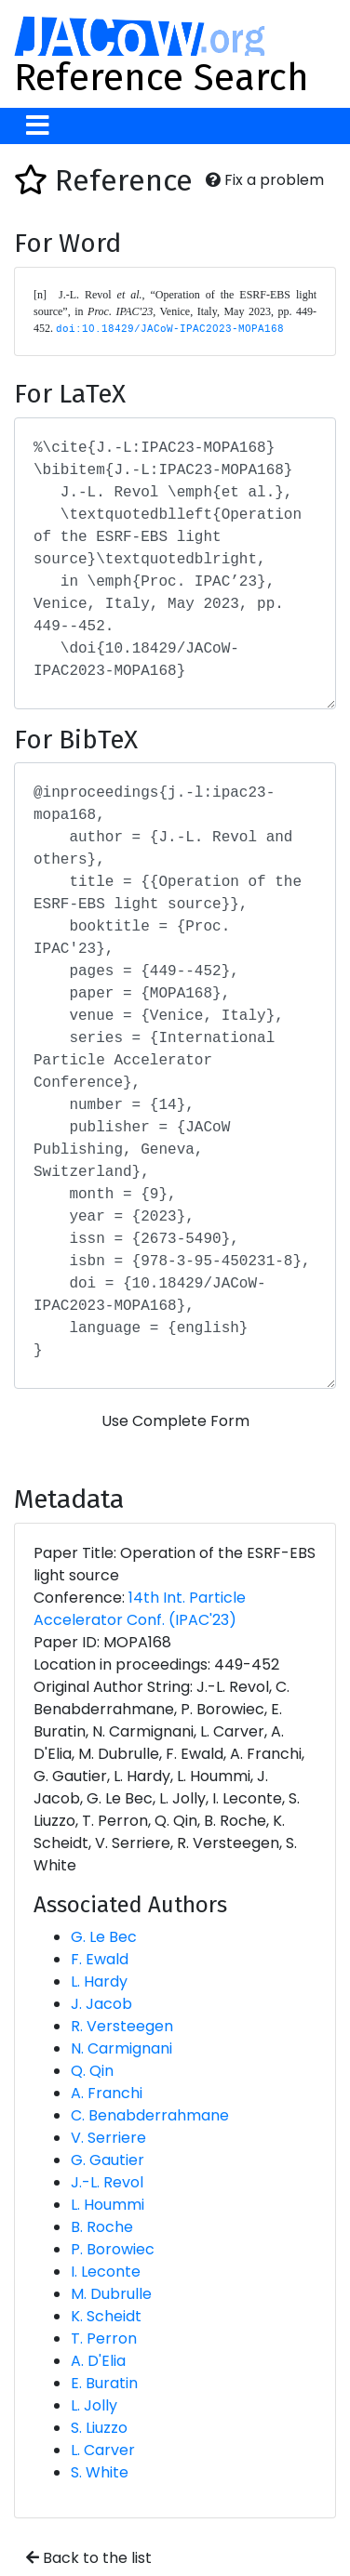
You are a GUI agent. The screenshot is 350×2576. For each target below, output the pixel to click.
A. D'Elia (98, 2360)
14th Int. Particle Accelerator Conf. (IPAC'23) (140, 1609)
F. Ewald (99, 1959)
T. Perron (104, 2338)
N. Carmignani (121, 2048)
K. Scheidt (106, 2316)
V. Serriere (108, 2137)
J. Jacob (101, 2004)
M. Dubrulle (111, 2294)
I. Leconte (106, 2271)
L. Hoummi (107, 2204)
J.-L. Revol (107, 2182)
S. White (99, 2472)
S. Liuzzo (99, 2427)
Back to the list (89, 2558)
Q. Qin (92, 2070)
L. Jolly (94, 2405)
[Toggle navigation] (37, 126)
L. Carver (103, 2450)
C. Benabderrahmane (150, 2115)
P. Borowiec (113, 2249)
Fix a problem (265, 180)
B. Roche (102, 2227)
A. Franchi (106, 2093)
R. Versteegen (122, 2026)
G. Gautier (107, 2160)
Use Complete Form (175, 1421)
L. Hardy (99, 1981)
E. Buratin (104, 2383)
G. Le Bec (104, 1937)
